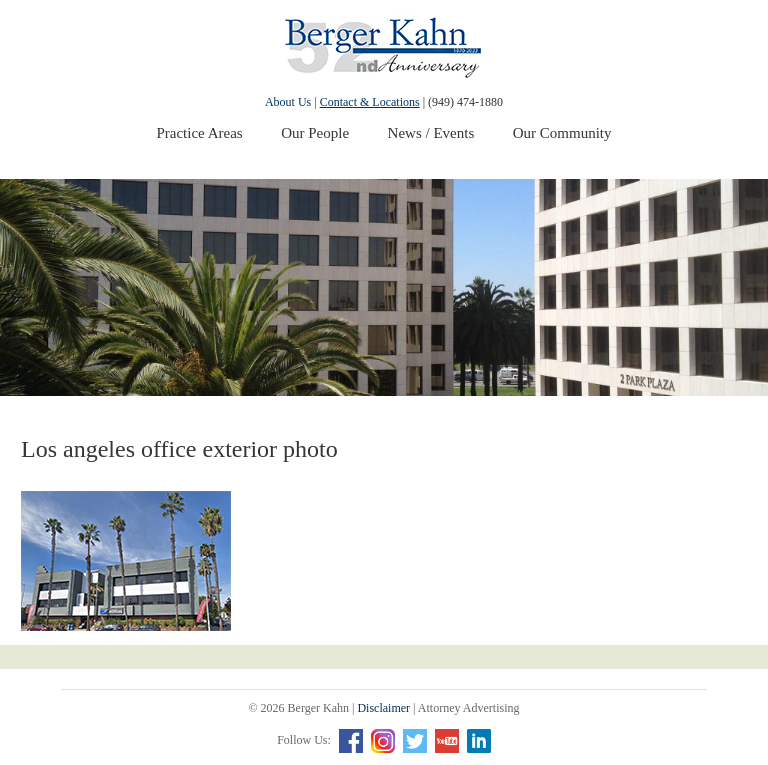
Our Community (562, 133)
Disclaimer (383, 708)
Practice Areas (199, 133)
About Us (288, 102)
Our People (315, 133)
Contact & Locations (370, 102)
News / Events (431, 133)
